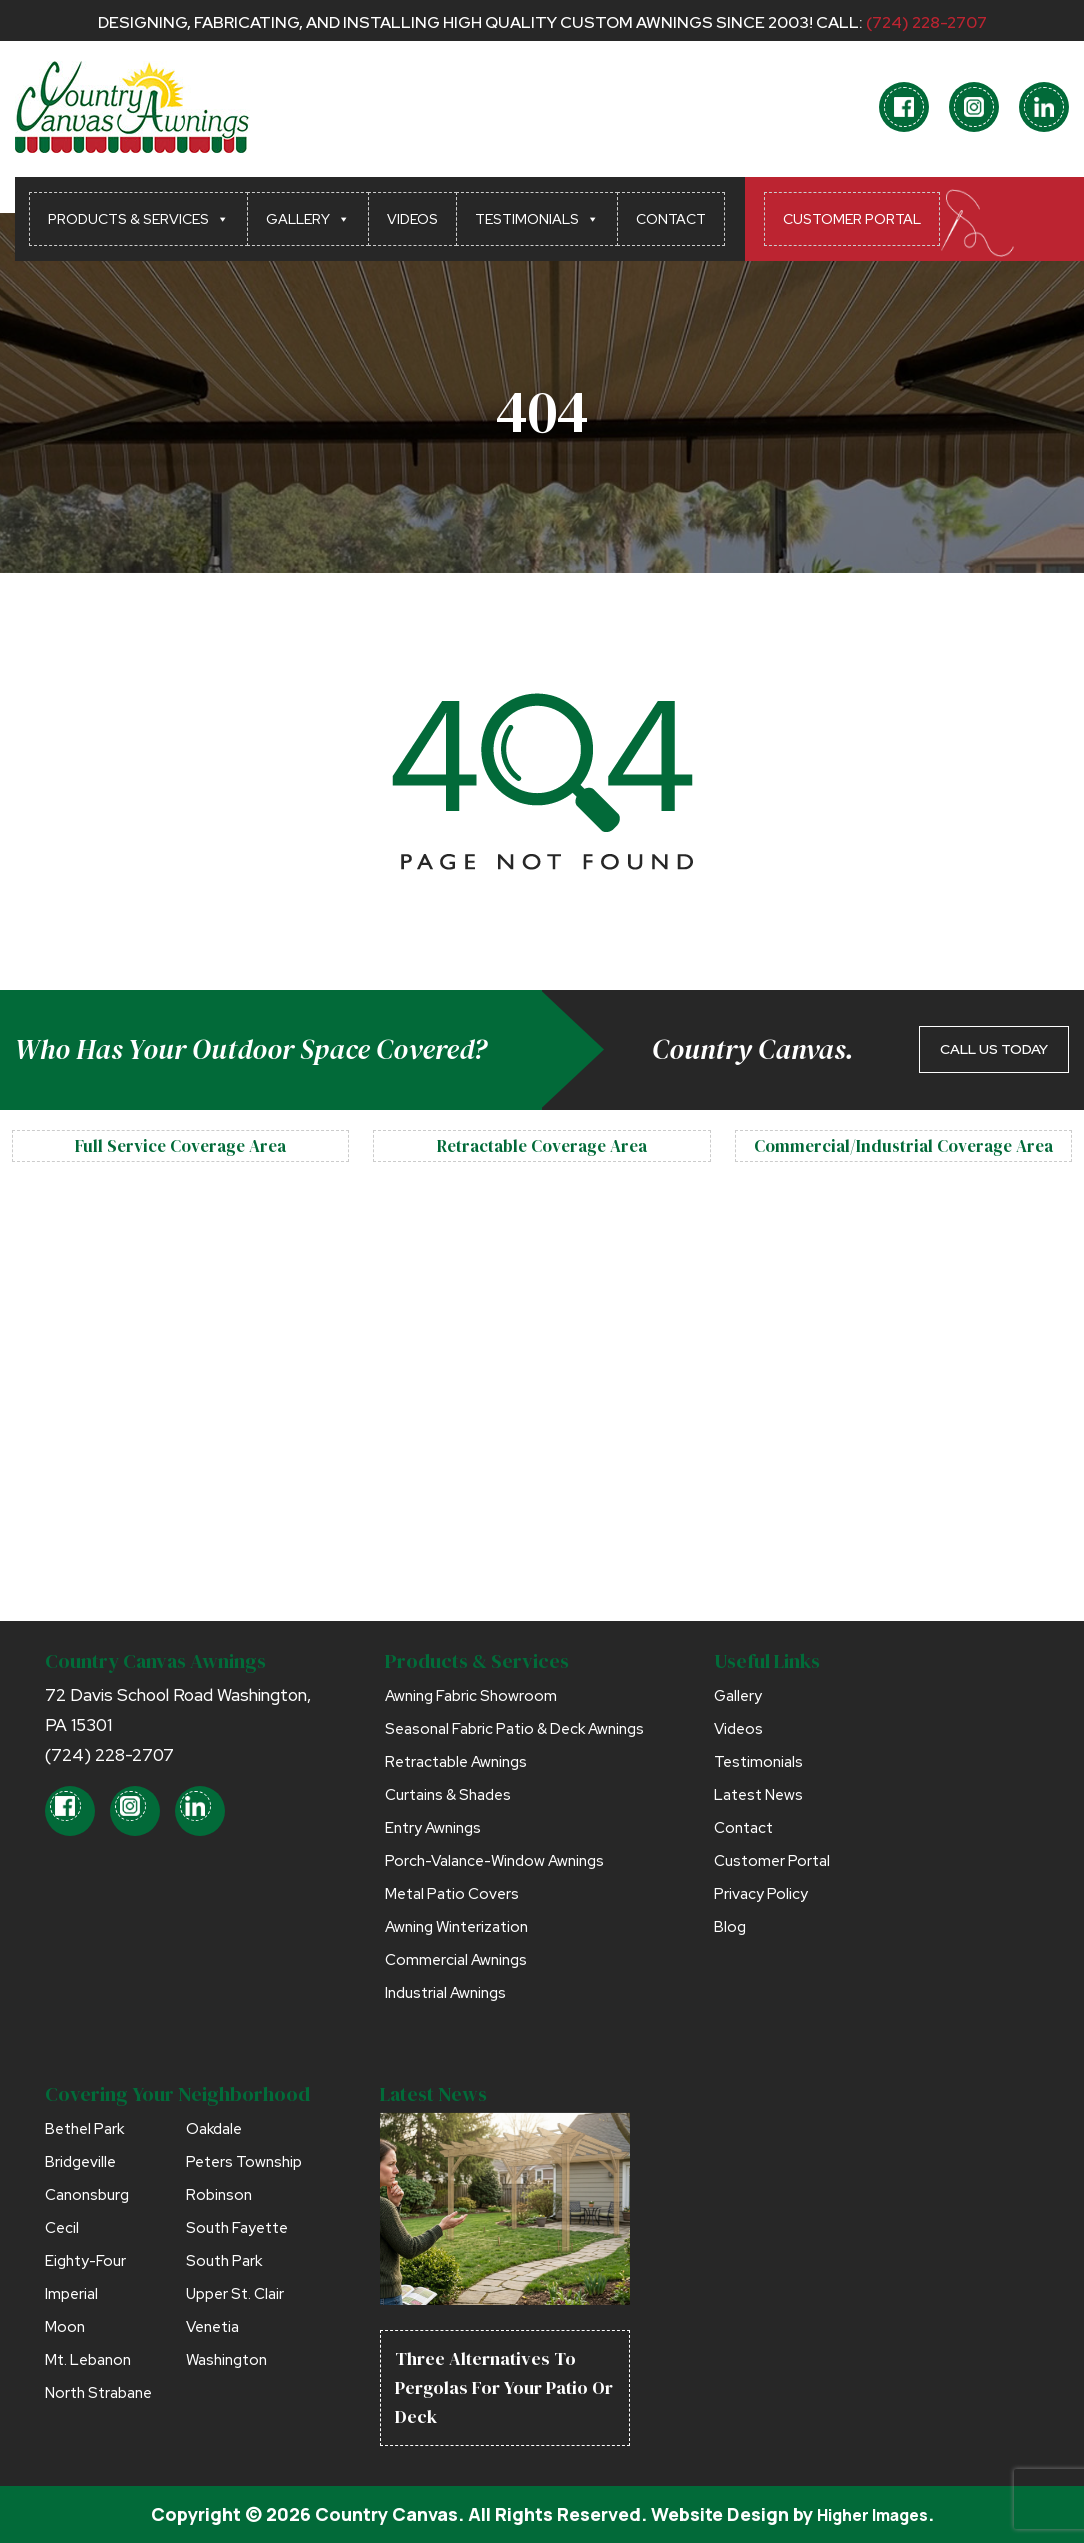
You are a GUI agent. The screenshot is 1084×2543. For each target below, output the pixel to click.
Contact (671, 219)
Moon (65, 2327)
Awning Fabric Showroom (471, 1696)
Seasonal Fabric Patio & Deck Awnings (514, 1729)
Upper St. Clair (235, 2294)
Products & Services (138, 219)
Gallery (308, 219)
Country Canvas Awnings (155, 1661)
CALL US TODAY (994, 1049)
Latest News (758, 1795)
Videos (412, 219)
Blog (730, 1927)
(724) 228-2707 (926, 22)
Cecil (62, 2228)
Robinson (219, 2195)
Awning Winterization (456, 1927)
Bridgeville (80, 2162)
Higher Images (872, 2514)
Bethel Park (84, 2129)
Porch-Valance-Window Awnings (494, 1861)
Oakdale (214, 2129)
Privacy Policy (761, 1894)
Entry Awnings (433, 1828)
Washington (226, 2360)
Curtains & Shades (448, 1795)
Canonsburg (87, 2195)
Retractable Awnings (456, 1762)
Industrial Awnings (445, 1993)
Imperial (71, 2294)
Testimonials (537, 219)
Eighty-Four (85, 2261)
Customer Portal (852, 219)
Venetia (212, 2327)
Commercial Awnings (456, 1960)
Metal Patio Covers (452, 1894)
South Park (224, 2261)
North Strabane (98, 2393)
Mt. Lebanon (88, 2360)
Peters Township (244, 2162)
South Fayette (237, 2228)
